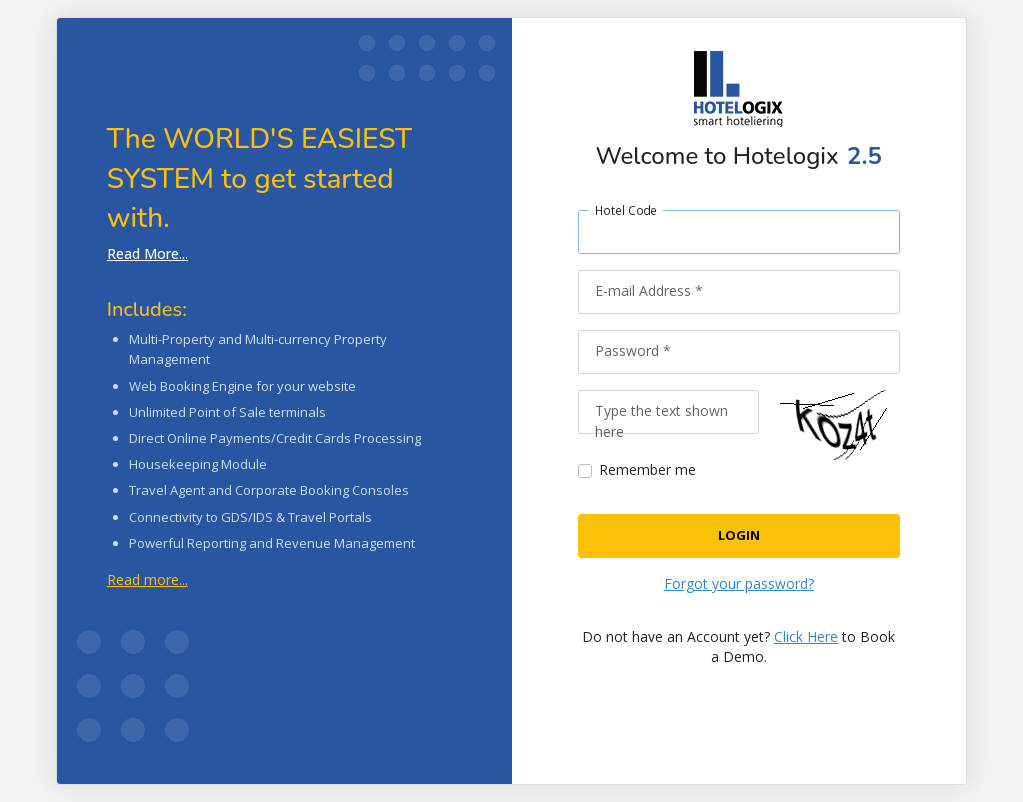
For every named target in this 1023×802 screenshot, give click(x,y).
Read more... (147, 579)
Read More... (147, 253)
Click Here (806, 636)
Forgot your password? (739, 583)
